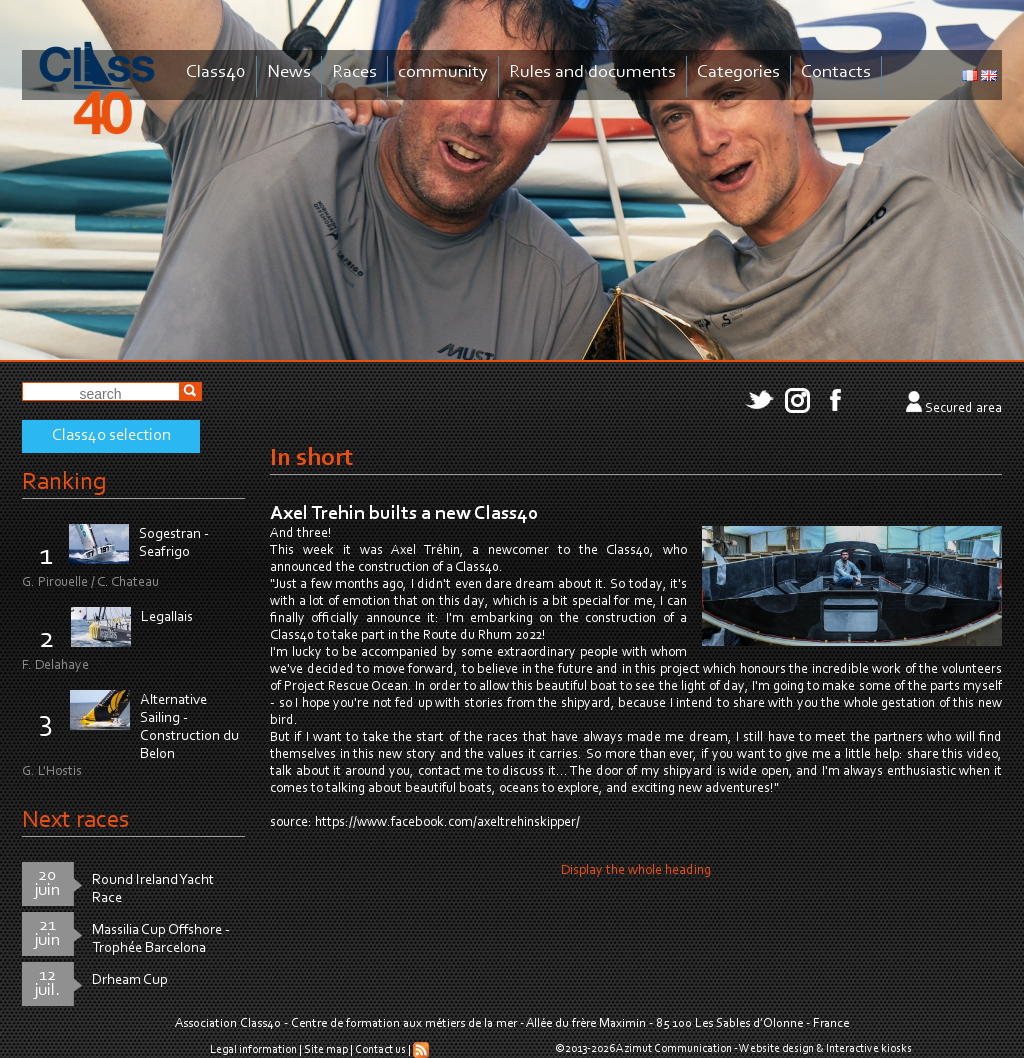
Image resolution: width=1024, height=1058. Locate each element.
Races (354, 72)
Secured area (963, 409)
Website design (776, 1049)
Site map (326, 1050)
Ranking (64, 482)
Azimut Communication (674, 1049)
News (289, 72)
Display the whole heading (636, 871)
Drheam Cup (130, 980)
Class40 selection (111, 436)
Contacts (836, 72)
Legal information (253, 1050)
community (443, 72)
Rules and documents (592, 72)
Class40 (216, 72)
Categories (738, 72)
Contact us (380, 1050)
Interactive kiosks (869, 1049)
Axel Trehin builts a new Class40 (404, 514)
